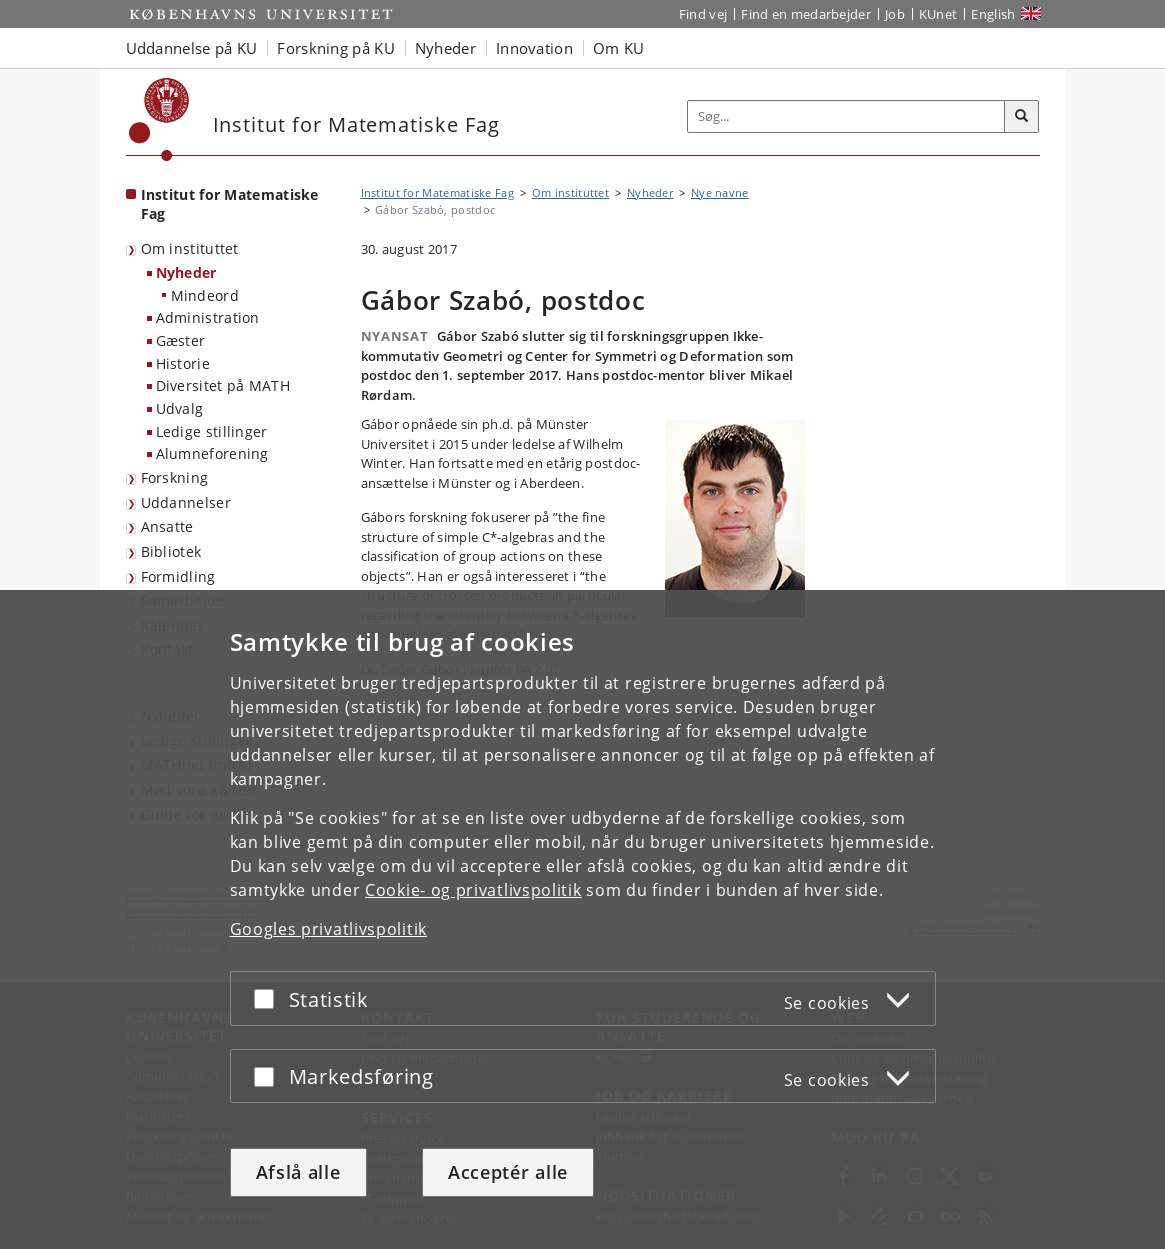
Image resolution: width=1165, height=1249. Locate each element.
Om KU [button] (619, 48)
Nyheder (186, 272)
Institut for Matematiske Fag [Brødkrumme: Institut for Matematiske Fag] (437, 192)
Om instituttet (190, 248)
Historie (183, 363)
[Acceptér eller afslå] (269, 998)
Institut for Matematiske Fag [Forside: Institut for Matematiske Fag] (230, 204)
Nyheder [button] (445, 48)
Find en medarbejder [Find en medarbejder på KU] (806, 14)
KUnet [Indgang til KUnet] (938, 14)
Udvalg (180, 408)
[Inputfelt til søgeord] (846, 116)
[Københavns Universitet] (159, 119)
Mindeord (205, 295)
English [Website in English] (993, 14)
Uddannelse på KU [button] (192, 48)
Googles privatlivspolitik (329, 929)
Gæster (181, 340)
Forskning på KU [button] (336, 48)
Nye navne (720, 192)
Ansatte (167, 526)
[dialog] (582, 919)
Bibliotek (171, 551)
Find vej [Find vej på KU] (703, 14)
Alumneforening (212, 453)
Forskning (175, 477)
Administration (208, 317)
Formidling (178, 576)
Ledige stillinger (212, 431)
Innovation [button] (534, 48)
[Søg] (1022, 117)
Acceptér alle (508, 1172)
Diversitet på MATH (223, 385)
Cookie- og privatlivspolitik (473, 890)
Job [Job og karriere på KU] (895, 14)
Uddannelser (186, 502)
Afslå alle (298, 1172)
